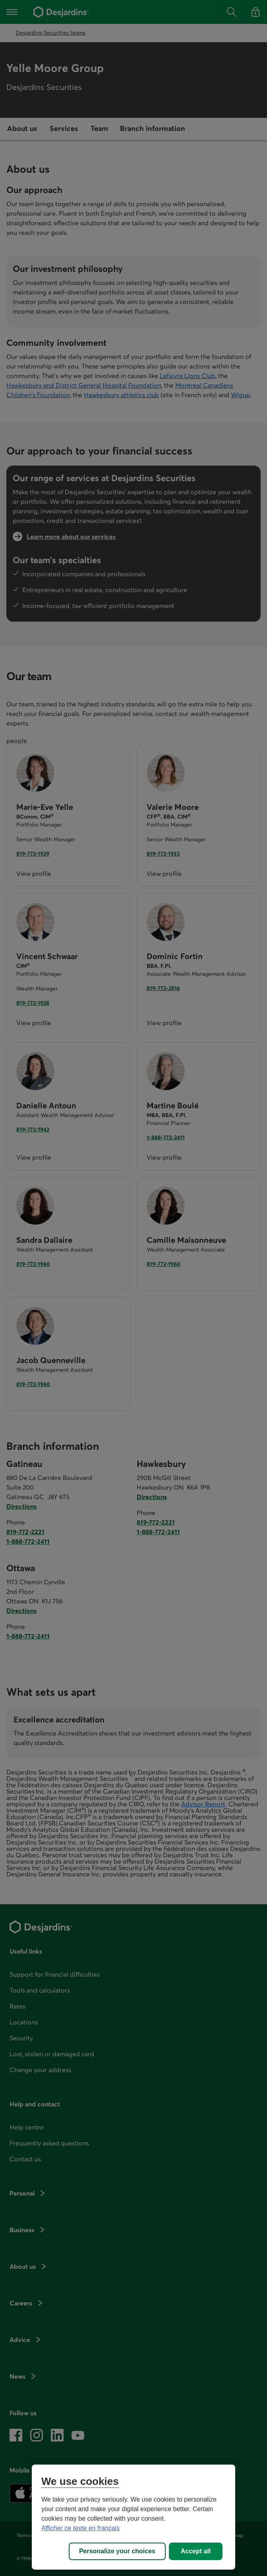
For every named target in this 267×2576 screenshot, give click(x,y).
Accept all (196, 2551)
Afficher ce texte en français (80, 2528)
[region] (133, 2517)
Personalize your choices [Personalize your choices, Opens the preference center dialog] (117, 2551)
